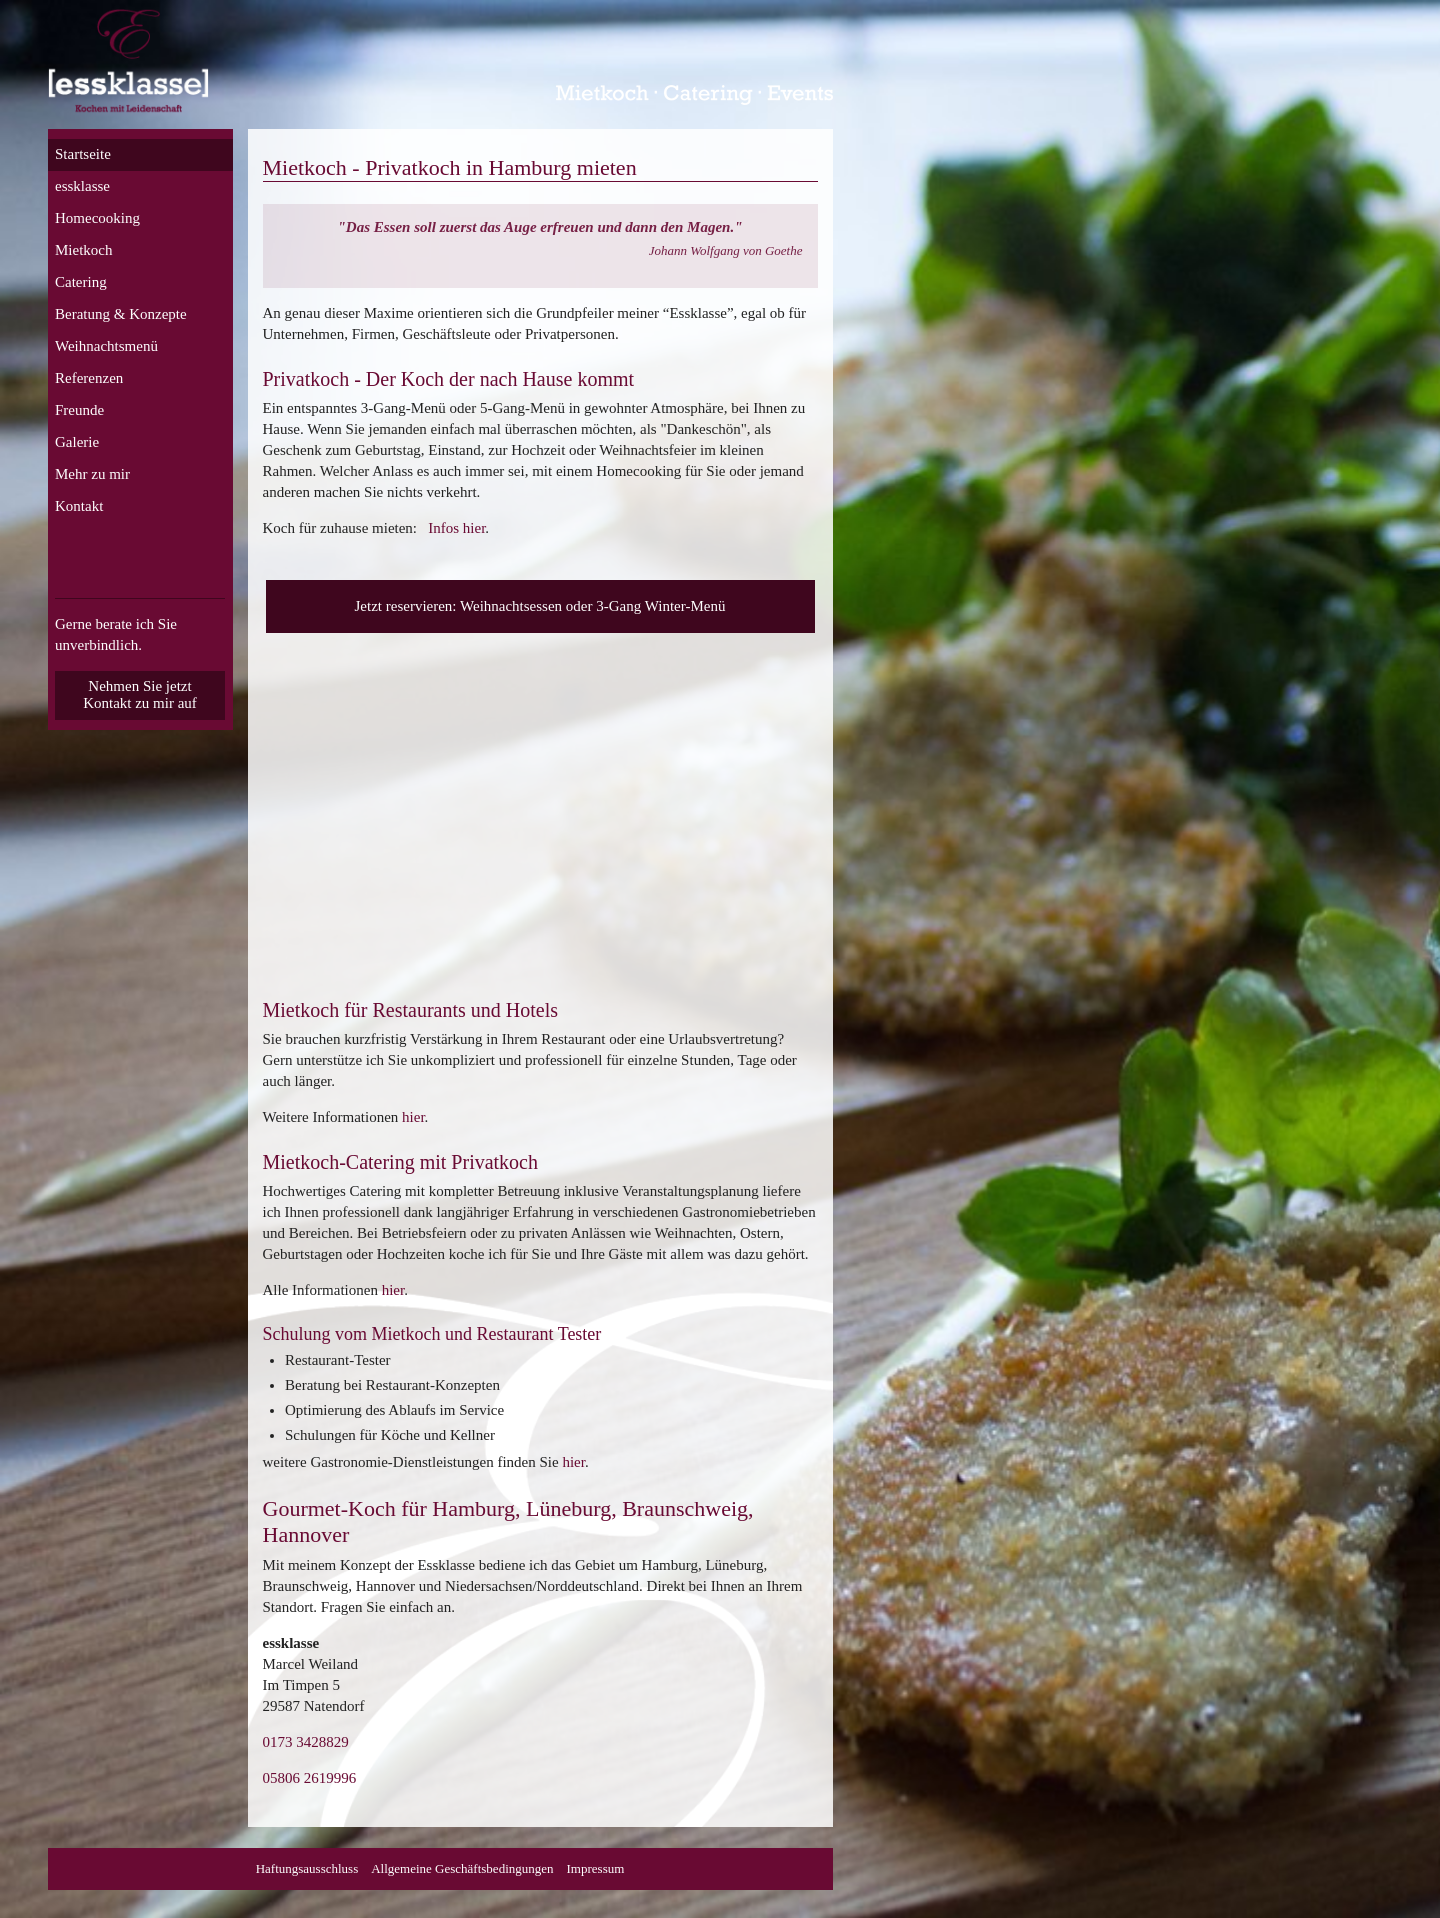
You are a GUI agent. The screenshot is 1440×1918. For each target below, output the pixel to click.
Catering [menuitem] (81, 282)
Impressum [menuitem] (596, 1868)
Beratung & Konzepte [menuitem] (121, 314)
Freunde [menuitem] (79, 410)
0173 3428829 (306, 1742)
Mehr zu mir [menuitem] (92, 474)
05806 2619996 (310, 1778)
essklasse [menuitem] (82, 186)
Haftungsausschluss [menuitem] (307, 1868)
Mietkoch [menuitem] (84, 250)
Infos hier (456, 528)
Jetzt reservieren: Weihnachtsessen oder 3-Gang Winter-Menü (540, 606)
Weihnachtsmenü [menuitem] (106, 346)
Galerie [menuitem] (77, 442)
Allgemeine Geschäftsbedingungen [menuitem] (462, 1868)
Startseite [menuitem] (83, 154)
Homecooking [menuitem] (97, 218)
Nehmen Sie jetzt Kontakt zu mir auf (140, 694)
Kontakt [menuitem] (79, 506)
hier (413, 1117)
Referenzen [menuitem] (89, 378)
